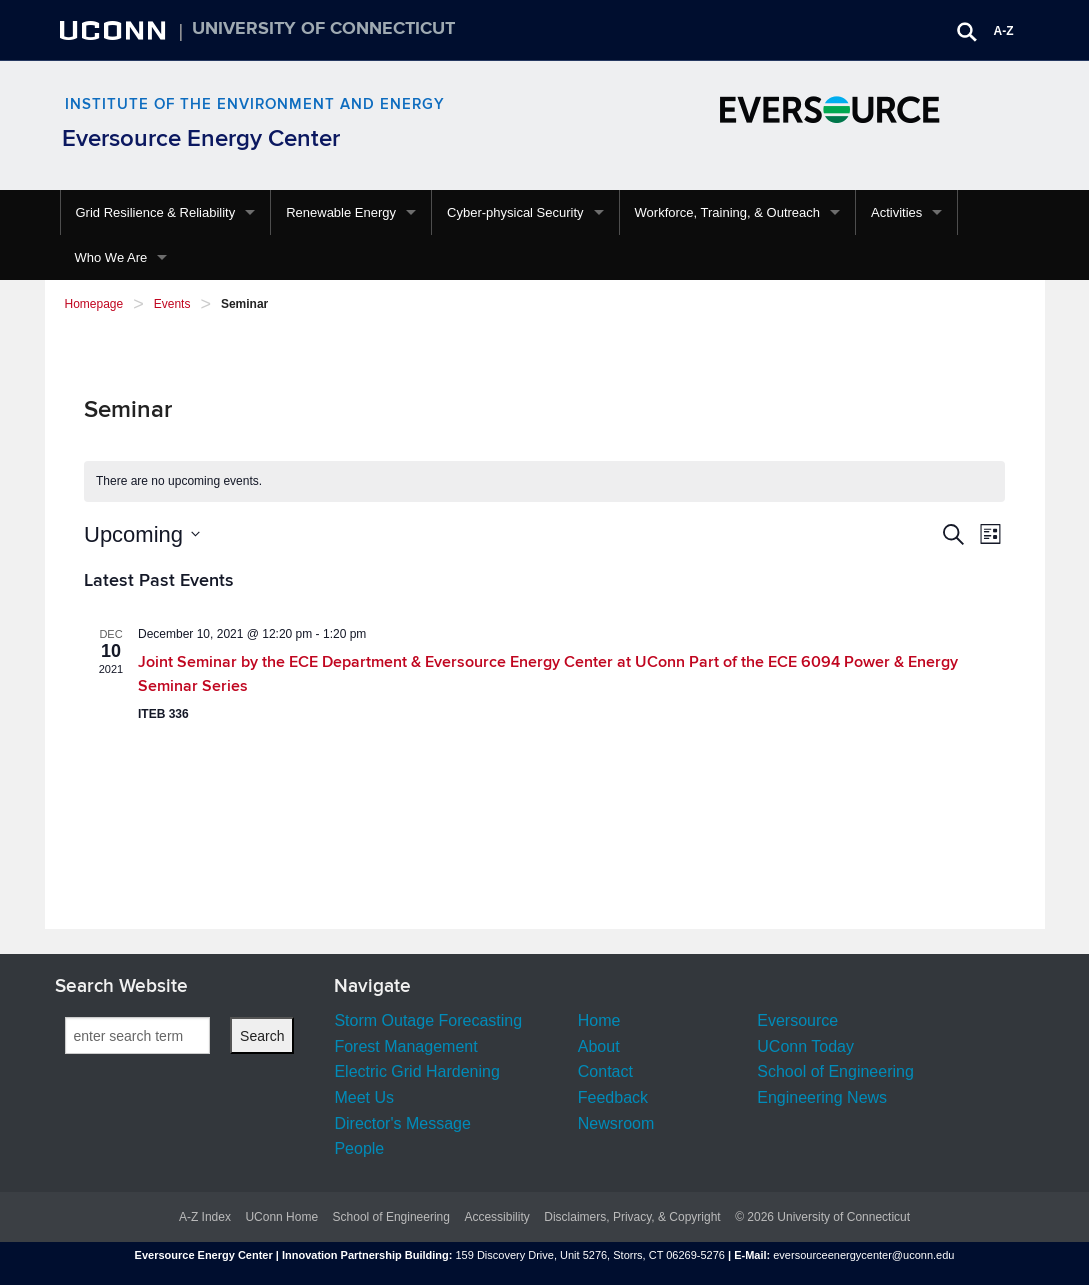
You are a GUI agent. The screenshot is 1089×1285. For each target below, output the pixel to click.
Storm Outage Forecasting (428, 1020)
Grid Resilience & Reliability (156, 212)
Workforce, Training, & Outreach (727, 212)
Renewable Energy (341, 212)
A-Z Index (205, 1217)
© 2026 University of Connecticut (822, 1217)
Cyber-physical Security (515, 212)
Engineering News (822, 1097)
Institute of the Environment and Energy (255, 104)
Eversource (797, 1020)
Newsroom (616, 1123)
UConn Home (281, 1217)
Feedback (613, 1097)
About (599, 1046)
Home (599, 1020)
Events (172, 304)
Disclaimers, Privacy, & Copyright (632, 1217)
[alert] (544, 481)
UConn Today (805, 1046)
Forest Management (405, 1046)
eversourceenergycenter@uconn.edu (863, 1255)
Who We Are (111, 257)
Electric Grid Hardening (416, 1071)
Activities (896, 212)
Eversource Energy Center (201, 138)
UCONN (115, 30)
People (359, 1148)
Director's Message (402, 1123)
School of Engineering (835, 1071)
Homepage (94, 304)
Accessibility (496, 1217)
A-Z (1004, 31)
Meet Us (364, 1097)
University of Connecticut (323, 29)
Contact (605, 1071)
